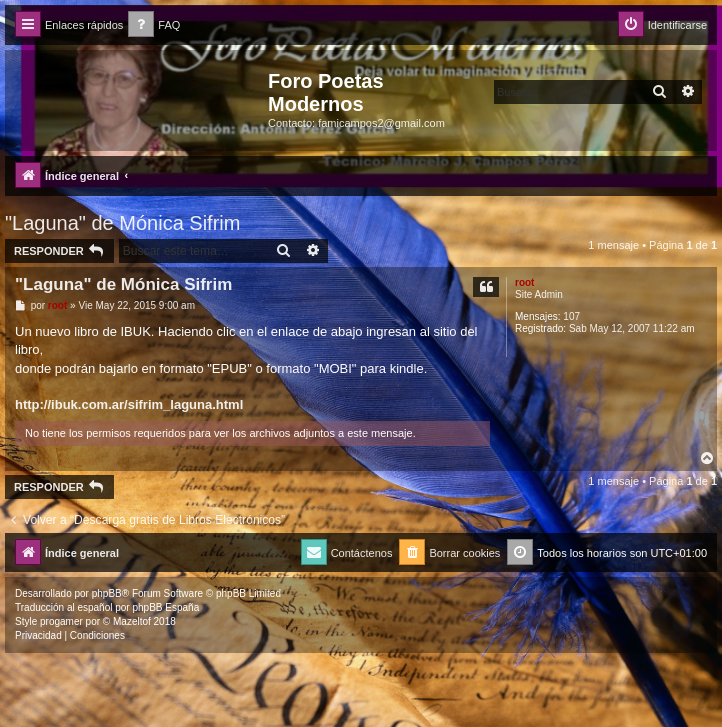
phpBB (107, 593)
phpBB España (165, 607)
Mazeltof (132, 621)
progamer (61, 621)
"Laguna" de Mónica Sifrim (122, 223)
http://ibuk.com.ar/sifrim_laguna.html (129, 404)
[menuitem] (154, 25)
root (524, 282)
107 (571, 316)
